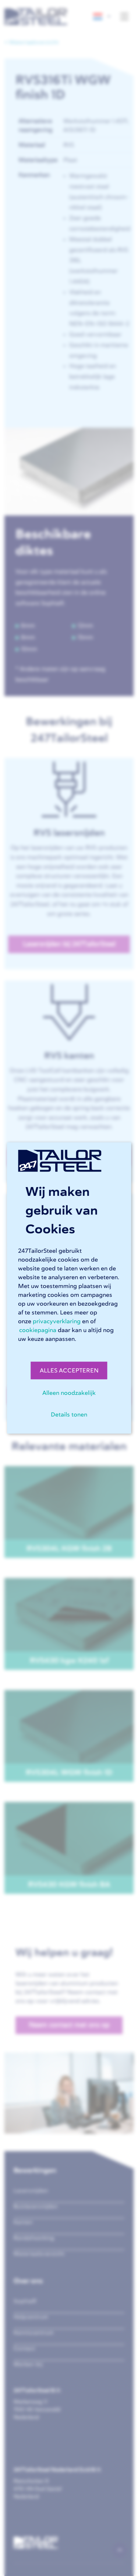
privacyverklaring (57, 1321)
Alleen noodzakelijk (69, 1393)
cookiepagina (37, 1330)
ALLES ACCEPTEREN (69, 1371)
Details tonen (69, 1415)
